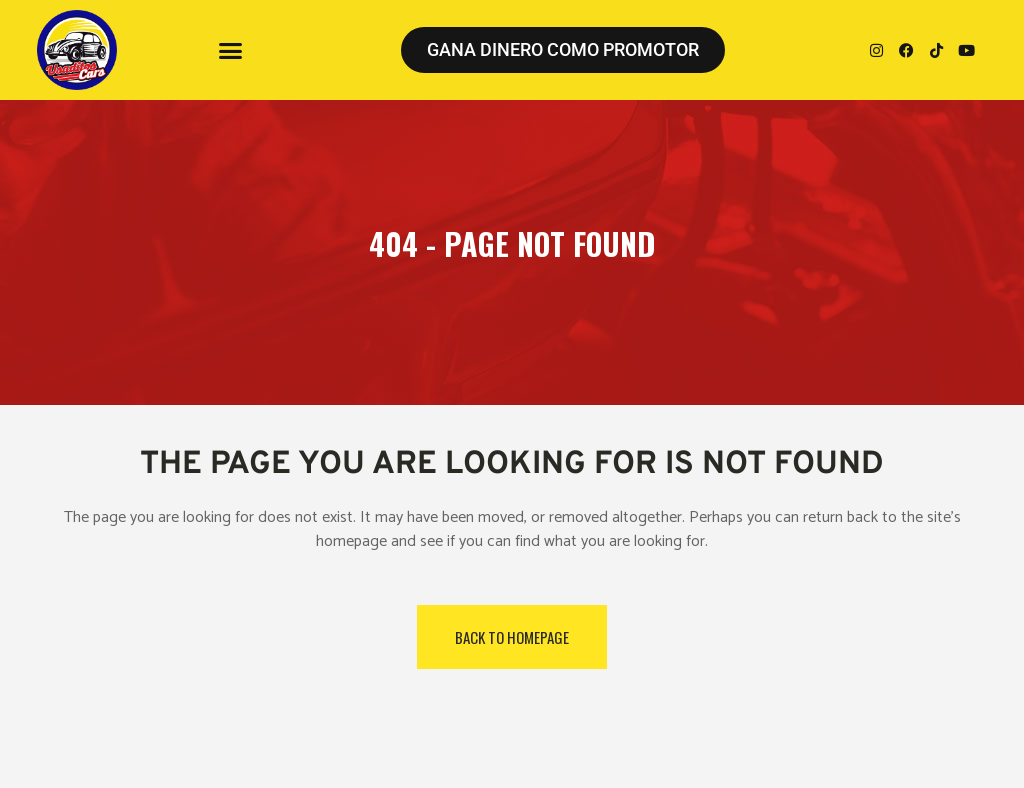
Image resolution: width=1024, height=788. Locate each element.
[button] (231, 50)
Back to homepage (512, 637)
